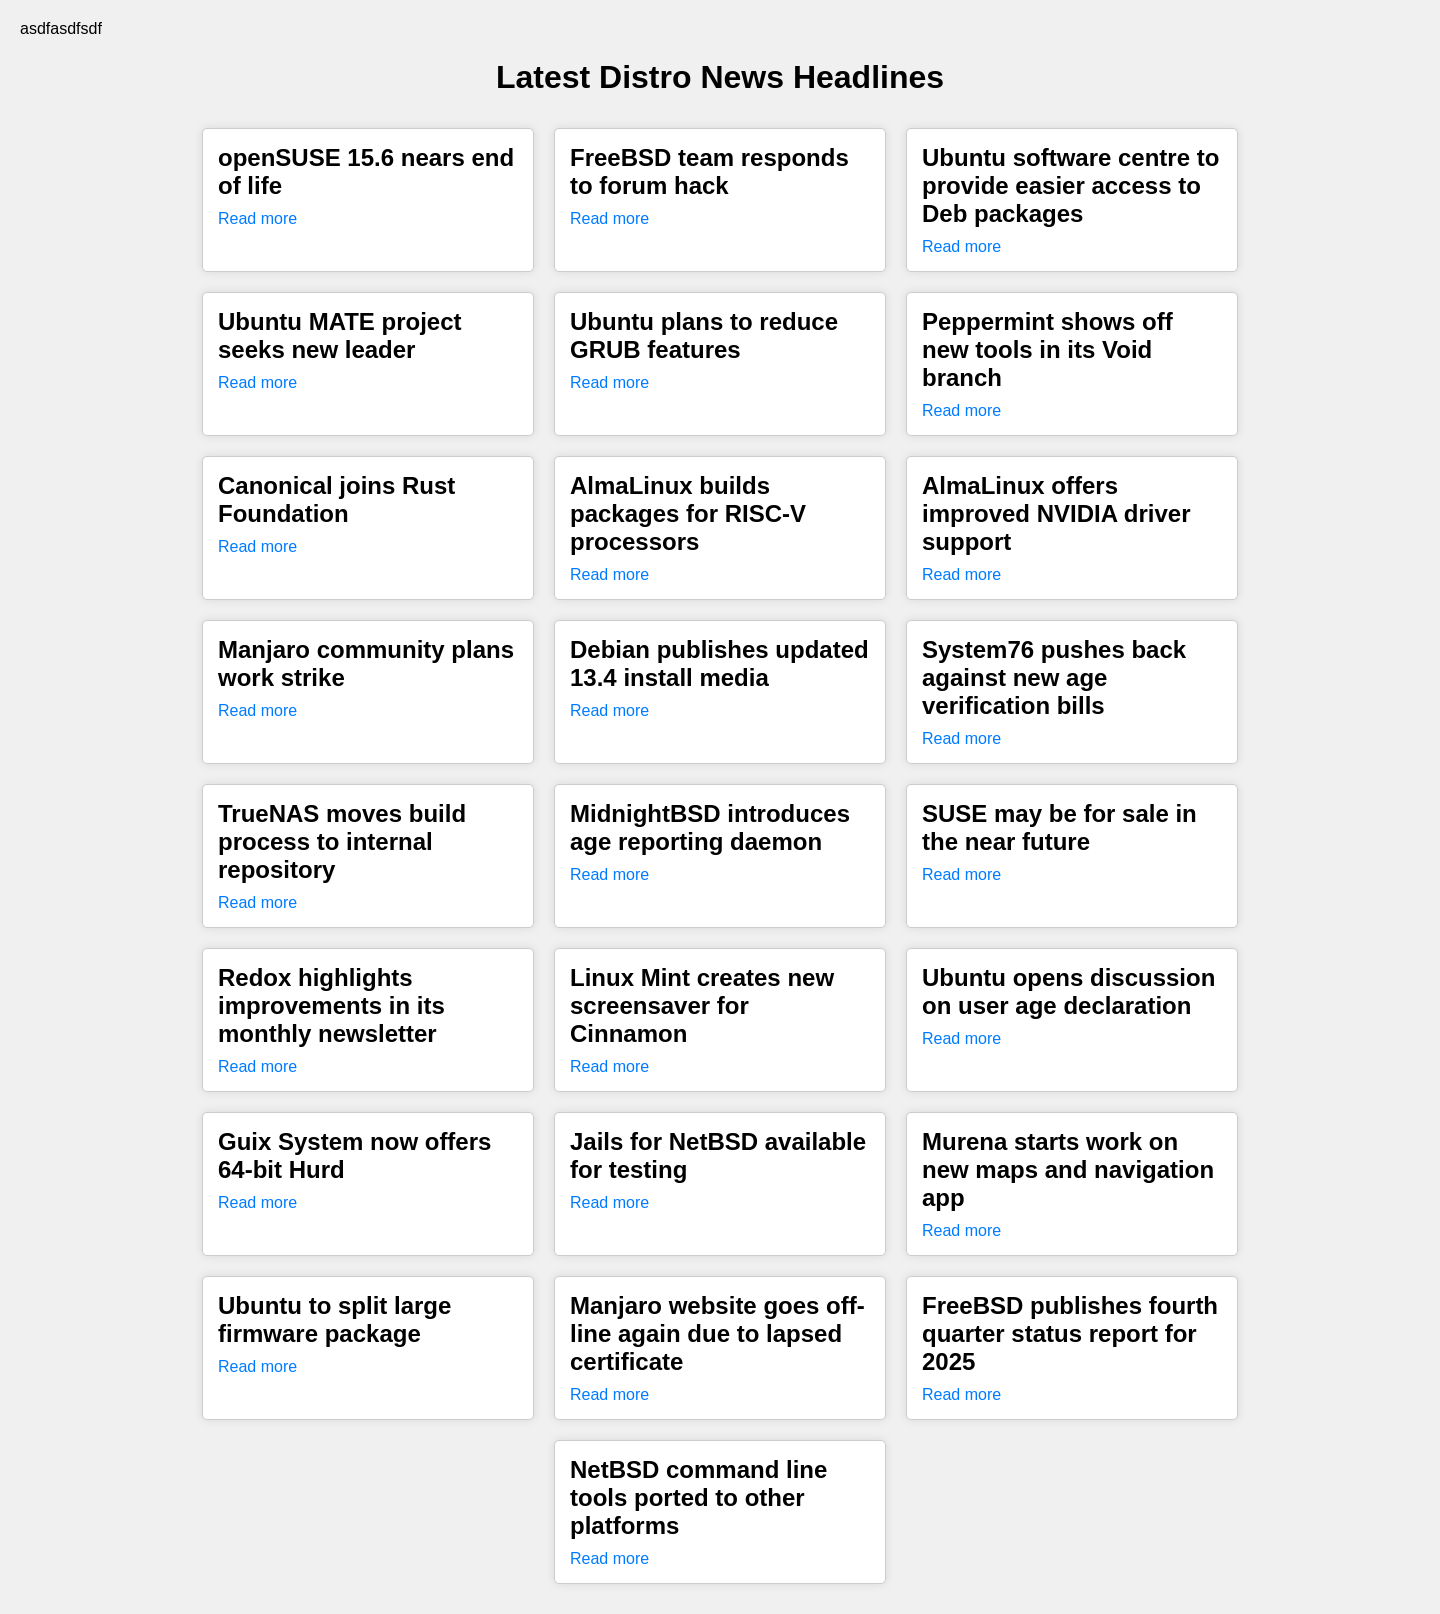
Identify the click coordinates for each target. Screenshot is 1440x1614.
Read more (257, 218)
